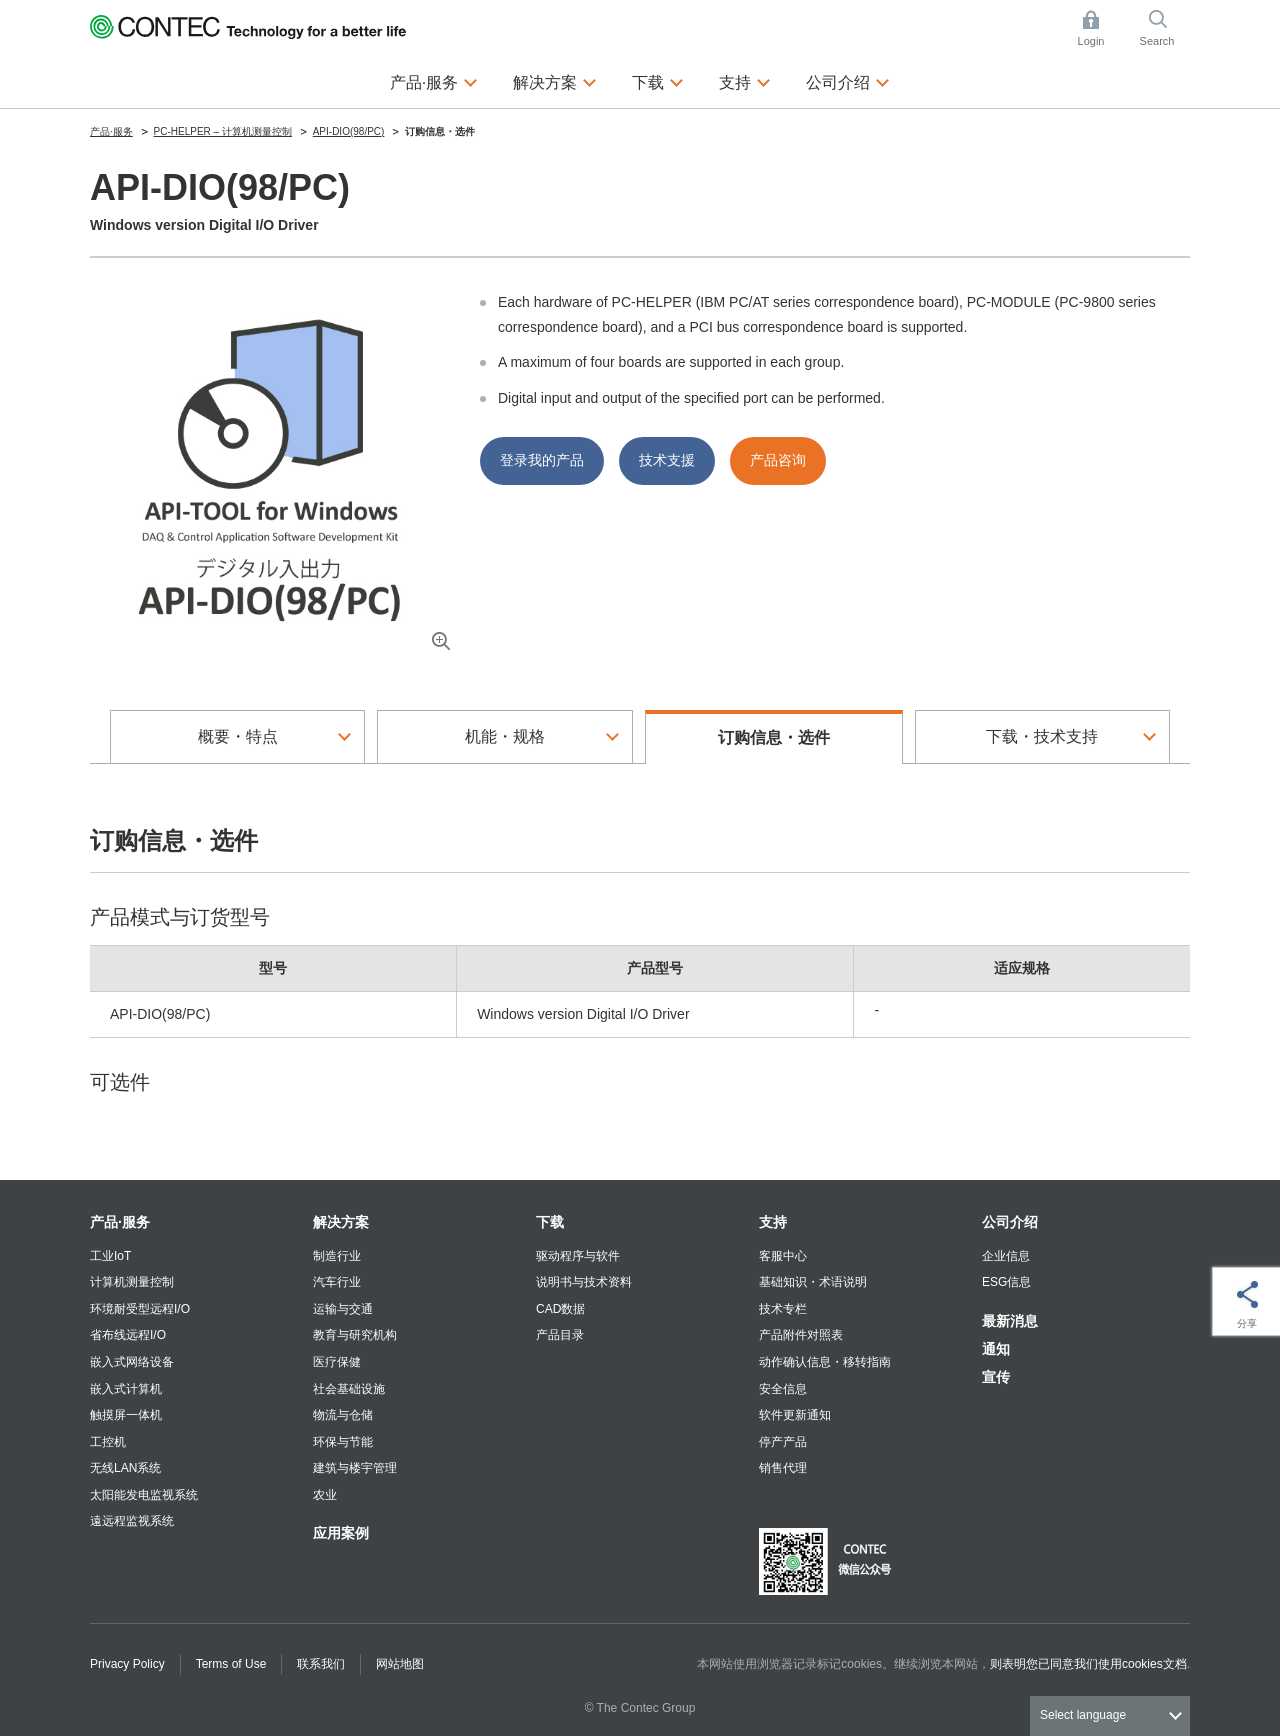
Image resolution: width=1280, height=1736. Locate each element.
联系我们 (321, 1664)
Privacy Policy (127, 1664)
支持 (773, 1222)
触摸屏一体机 (126, 1415)
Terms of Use (231, 1664)
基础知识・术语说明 (813, 1282)
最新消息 (1010, 1321)
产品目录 (560, 1335)
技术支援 (667, 460)
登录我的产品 (542, 460)
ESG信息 (1006, 1282)
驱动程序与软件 (578, 1256)
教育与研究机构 (355, 1335)
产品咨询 (778, 460)
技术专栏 (783, 1309)
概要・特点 (238, 736)
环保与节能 (343, 1442)
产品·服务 (120, 1222)
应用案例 (341, 1533)
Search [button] (1165, 28)
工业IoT (110, 1256)
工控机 (108, 1442)
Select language (1083, 1715)
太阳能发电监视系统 (144, 1495)
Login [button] (1101, 28)
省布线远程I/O (128, 1335)
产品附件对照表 (801, 1335)
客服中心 (783, 1256)
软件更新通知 (795, 1415)
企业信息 (1006, 1256)
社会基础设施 (349, 1389)
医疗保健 (337, 1362)
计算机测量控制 (132, 1282)
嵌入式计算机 (126, 1389)
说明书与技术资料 (584, 1282)
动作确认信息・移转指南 (825, 1362)
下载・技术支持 (1042, 736)
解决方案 (341, 1222)
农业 (325, 1495)
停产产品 (783, 1442)
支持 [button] (745, 80)
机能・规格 (505, 736)
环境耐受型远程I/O (140, 1309)
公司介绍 (1010, 1222)
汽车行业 (337, 1282)
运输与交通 (343, 1309)
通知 (996, 1349)
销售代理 (783, 1468)
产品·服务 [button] (434, 80)
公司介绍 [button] (848, 80)
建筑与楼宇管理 (355, 1468)
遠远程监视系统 (132, 1521)
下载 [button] (658, 80)
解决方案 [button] (555, 80)
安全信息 (783, 1389)
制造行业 (337, 1256)
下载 (550, 1222)
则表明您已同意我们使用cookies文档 (1088, 1664)
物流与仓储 (343, 1415)
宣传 (996, 1377)
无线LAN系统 (125, 1468)
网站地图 (400, 1664)
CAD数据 (560, 1309)
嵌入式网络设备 (132, 1362)
